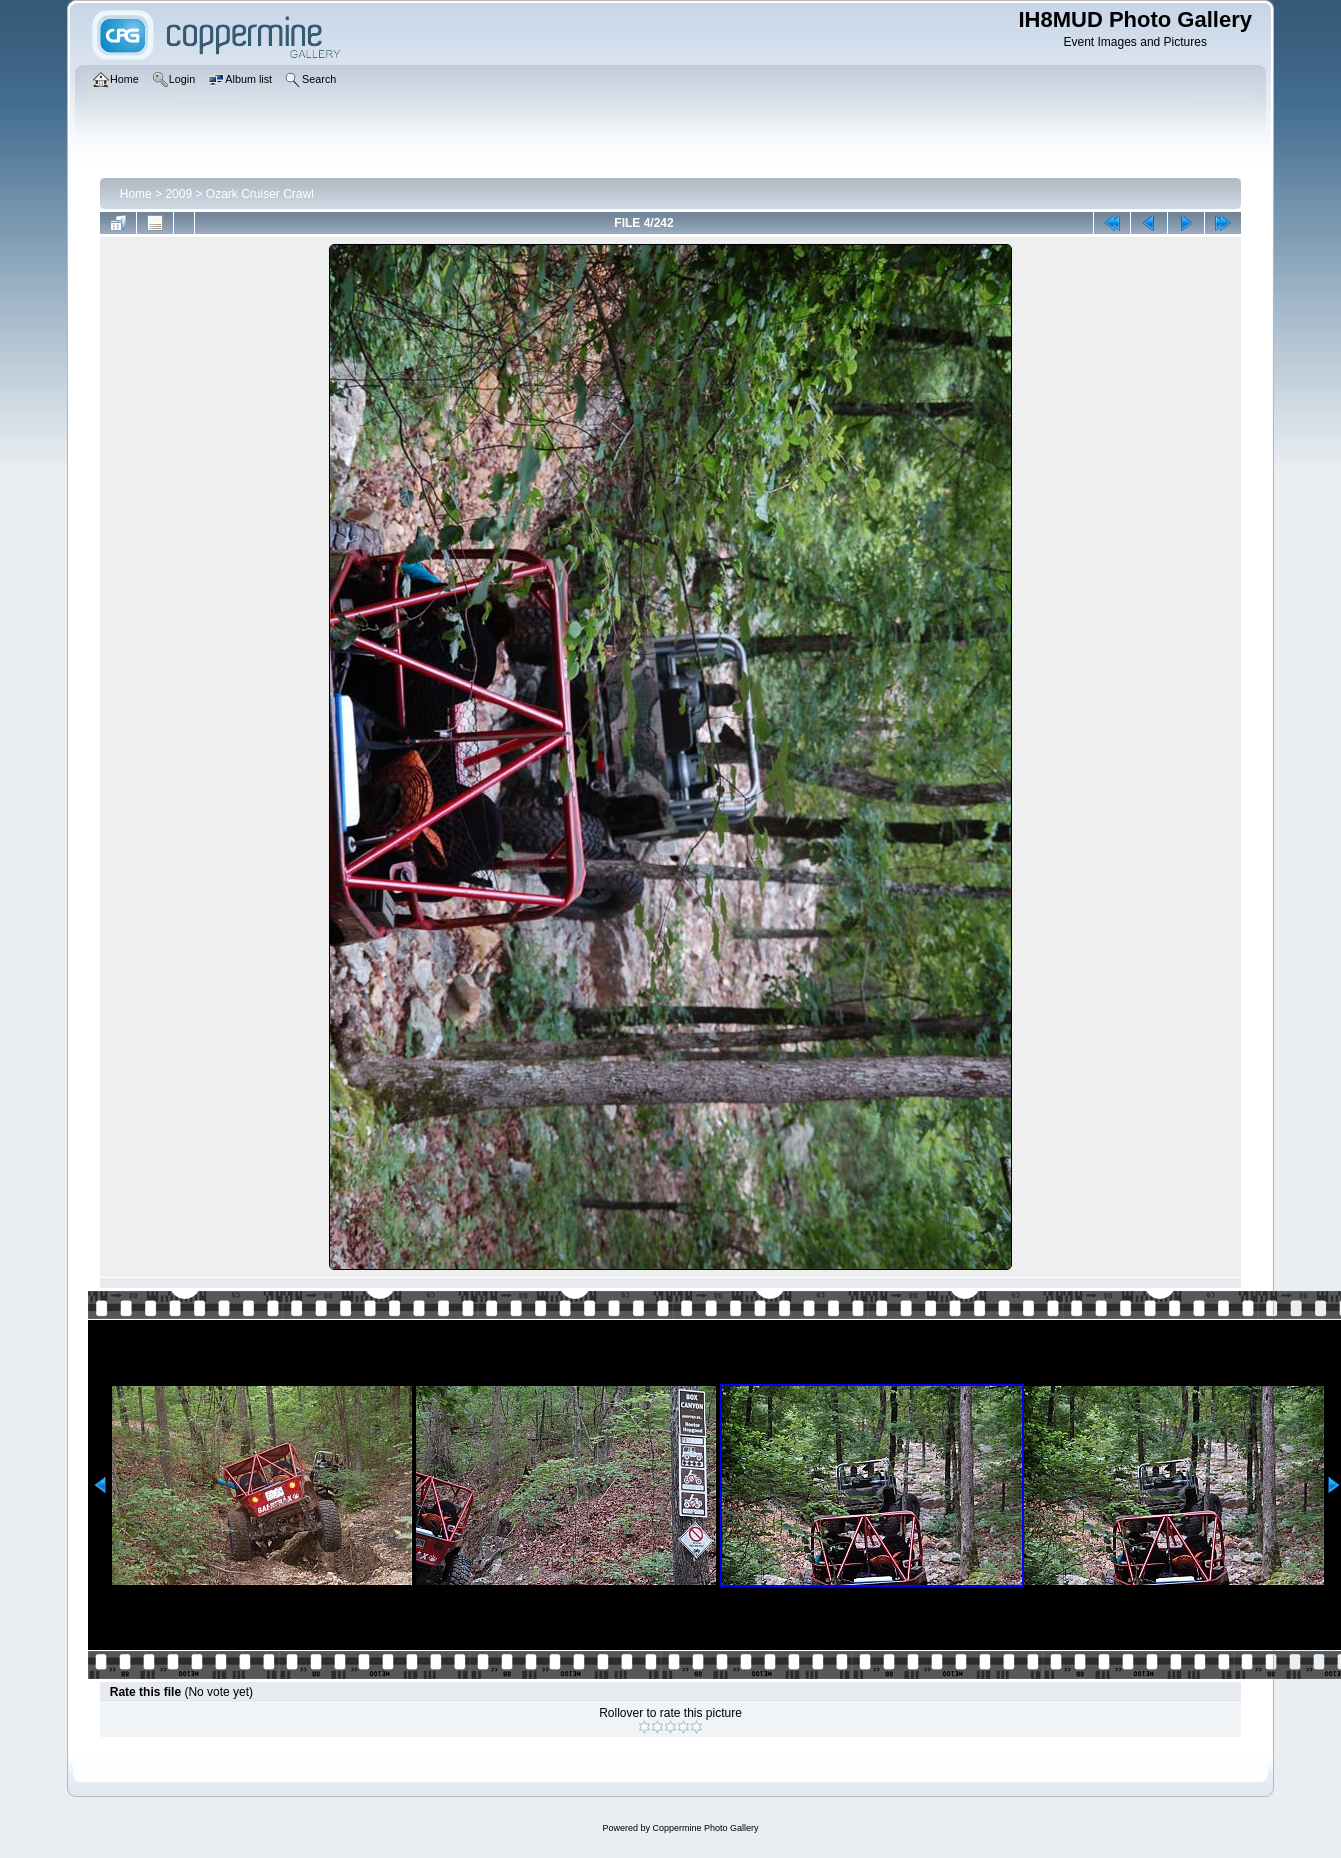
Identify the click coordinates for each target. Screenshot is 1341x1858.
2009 (178, 194)
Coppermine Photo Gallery (705, 1828)
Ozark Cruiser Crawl (260, 194)
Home (136, 194)
